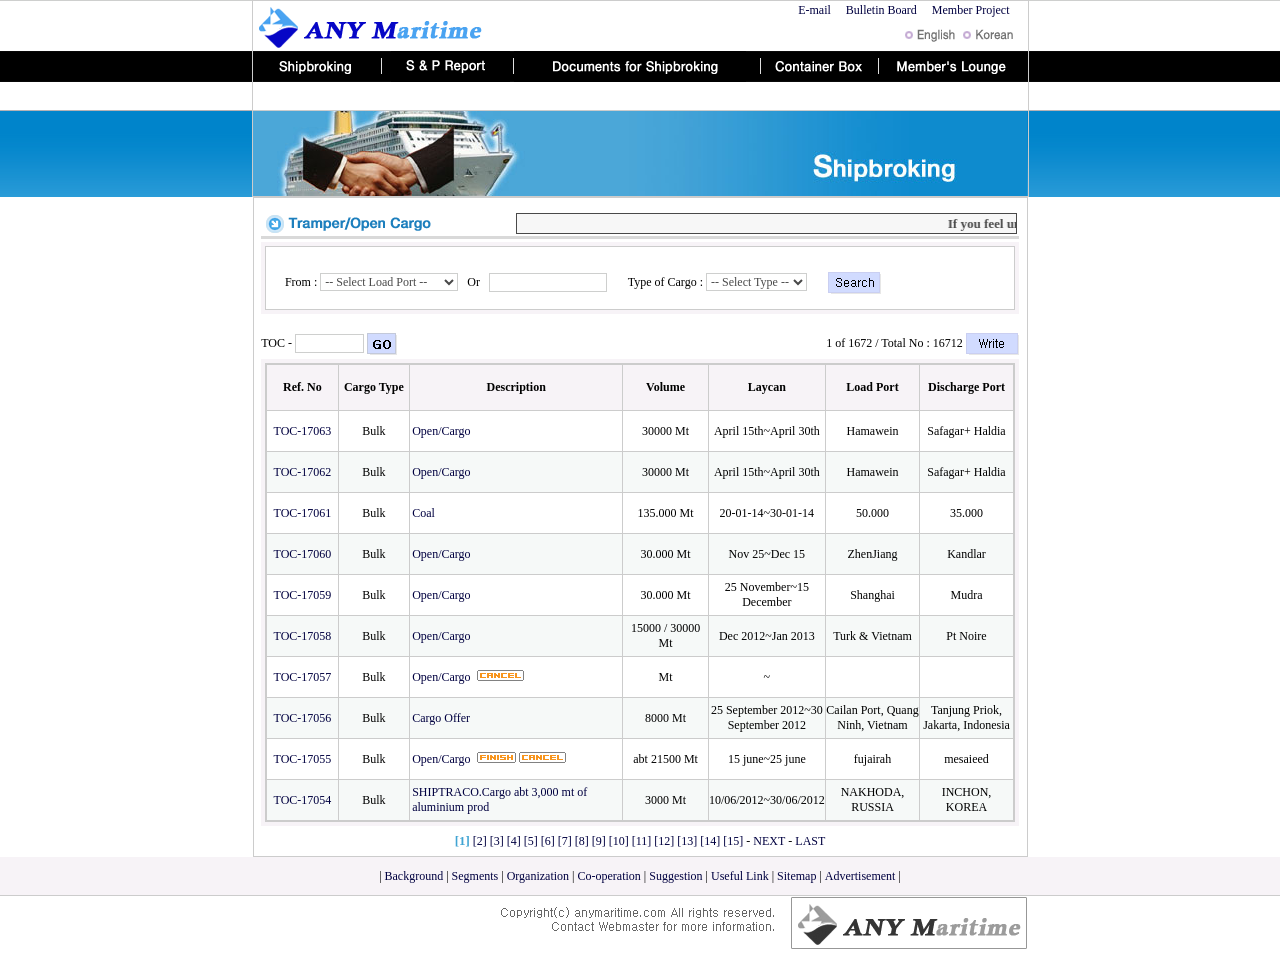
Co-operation (609, 876)
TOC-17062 (303, 472)
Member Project (972, 10)
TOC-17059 (303, 595)
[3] (497, 841)
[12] (664, 841)
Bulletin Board (881, 10)
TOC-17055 (303, 759)
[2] (480, 841)
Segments (475, 876)
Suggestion (675, 876)
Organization (539, 876)
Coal (425, 513)
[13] (687, 841)
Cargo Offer (442, 718)
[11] (642, 841)
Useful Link (740, 876)
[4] (514, 841)
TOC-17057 (303, 677)
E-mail (814, 10)
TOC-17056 (303, 718)
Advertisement (862, 876)
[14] (710, 841)
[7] (565, 841)
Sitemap (796, 876)
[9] (599, 841)
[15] (733, 841)
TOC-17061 (303, 513)
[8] (582, 841)
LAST (810, 841)
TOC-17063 (303, 431)
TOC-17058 (303, 636)
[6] (548, 841)
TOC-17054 (303, 800)
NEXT (769, 841)
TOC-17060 (303, 554)
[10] (619, 841)
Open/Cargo (442, 431)
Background (414, 876)
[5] (531, 841)
